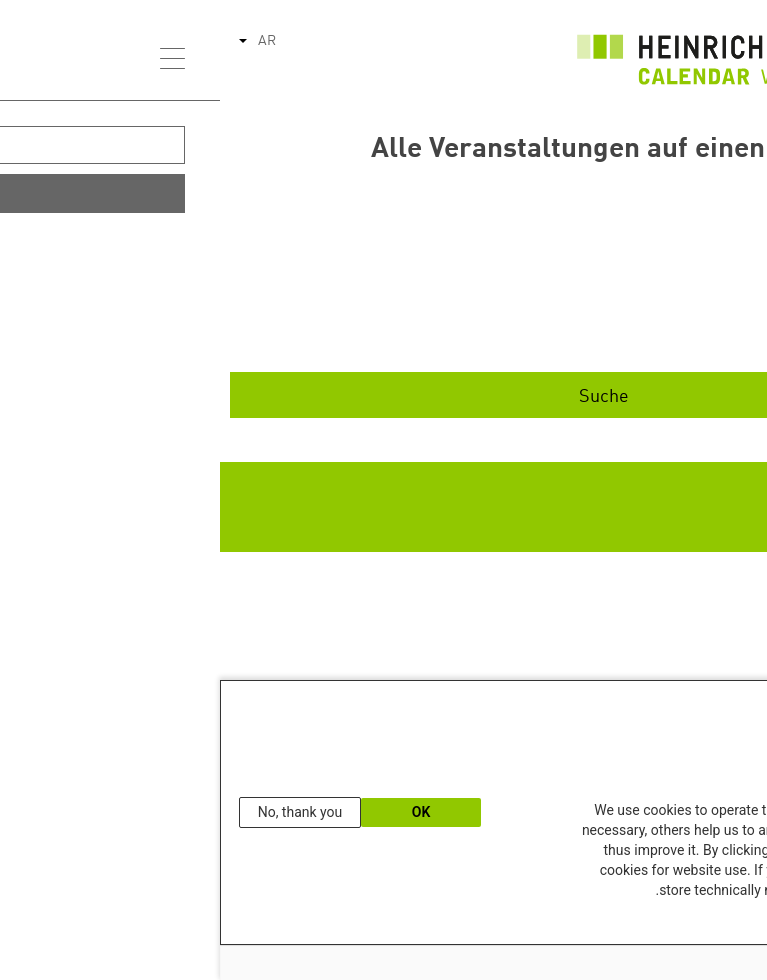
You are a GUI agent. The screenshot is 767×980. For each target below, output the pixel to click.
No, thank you (80, 812)
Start (610, 272)
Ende (609, 334)
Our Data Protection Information (669, 924)
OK (201, 812)
